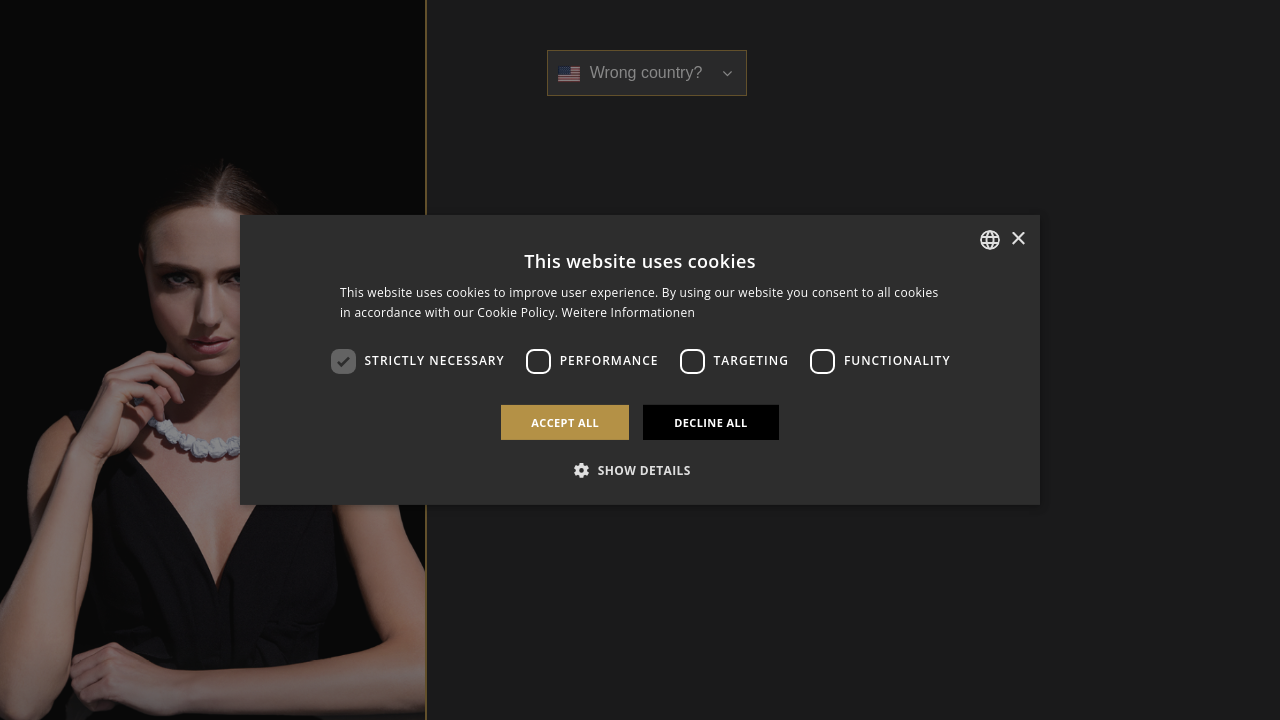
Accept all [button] (565, 422)
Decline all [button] (711, 422)
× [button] (1017, 238)
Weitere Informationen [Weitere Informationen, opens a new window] (629, 312)
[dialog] (640, 360)
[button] (640, 470)
